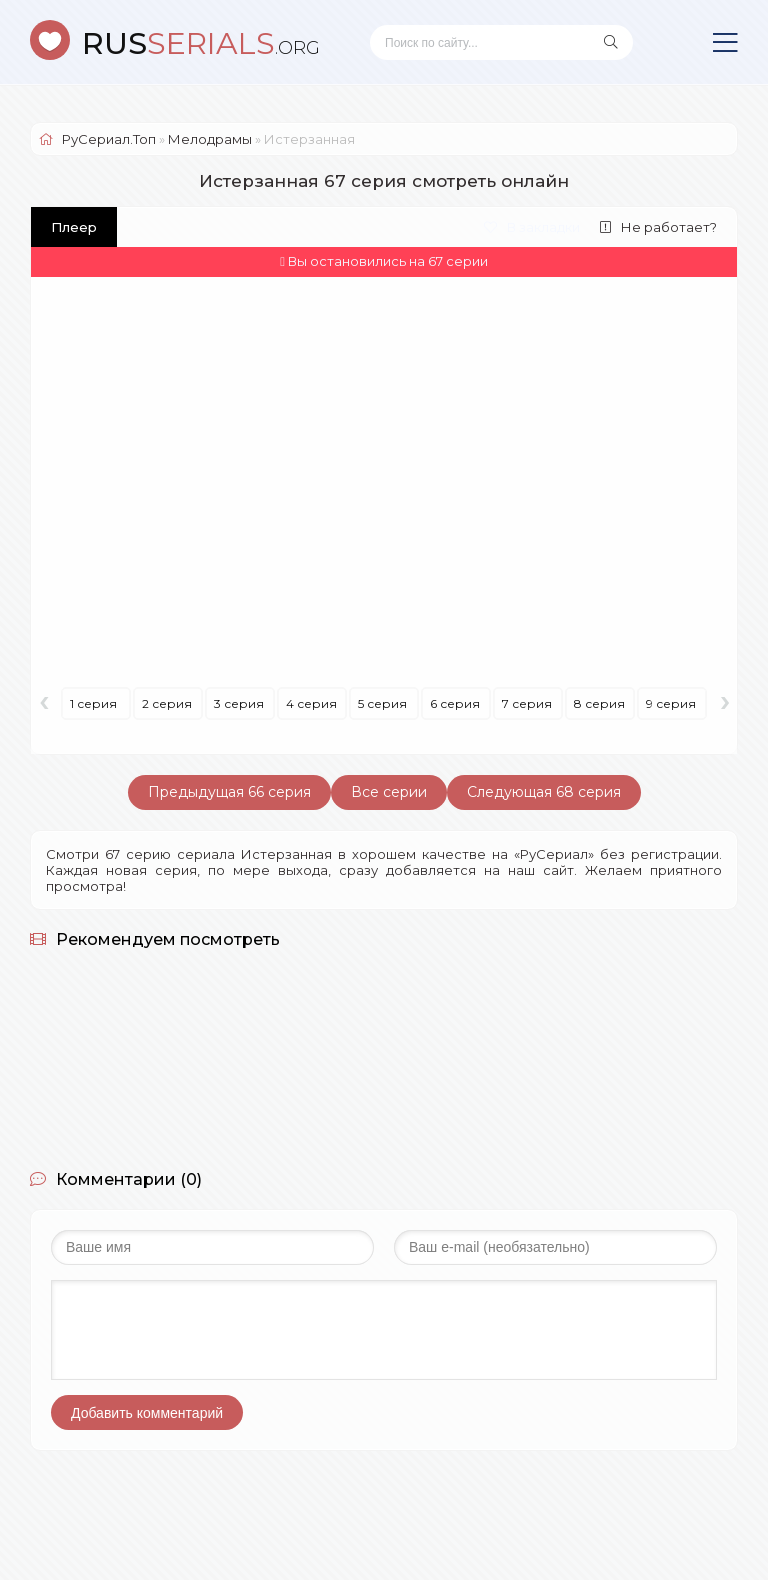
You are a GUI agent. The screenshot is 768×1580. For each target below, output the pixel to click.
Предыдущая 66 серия (229, 792)
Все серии (389, 792)
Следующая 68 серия (544, 792)
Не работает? (658, 227)
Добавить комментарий (147, 1413)
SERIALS (201, 43)
